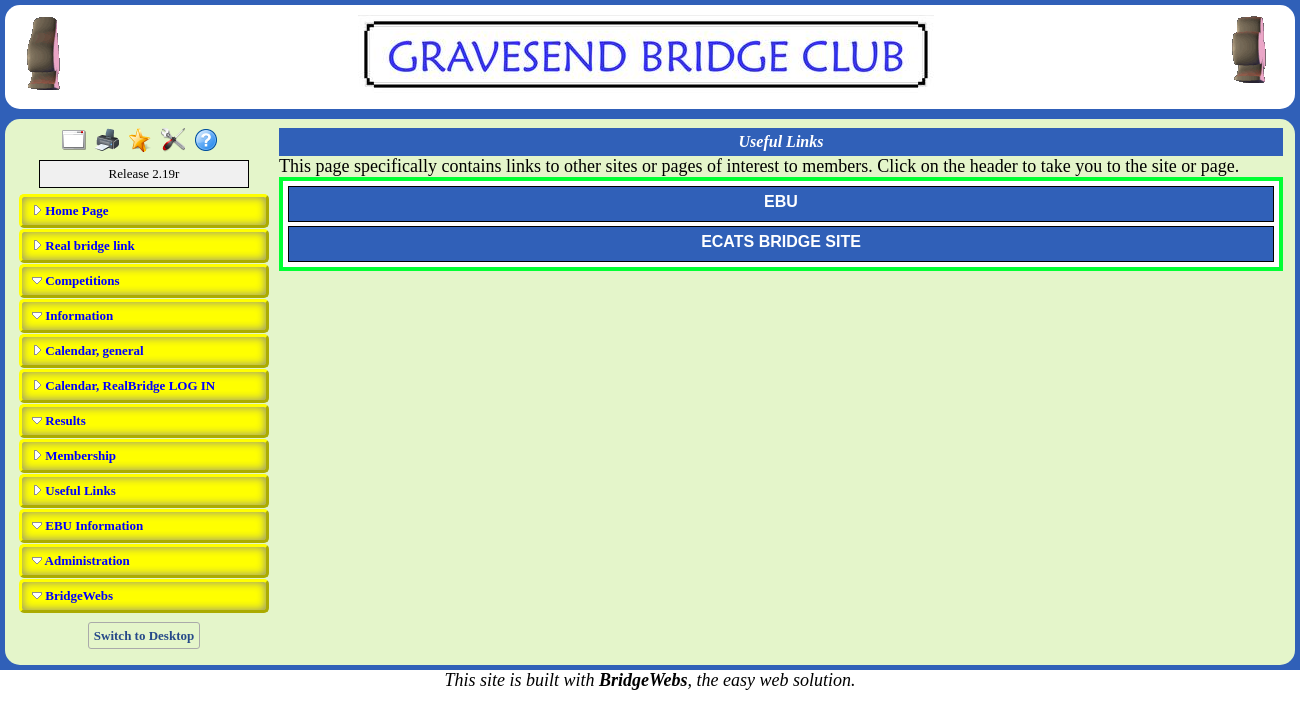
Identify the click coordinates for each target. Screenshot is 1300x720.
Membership (74, 455)
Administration (81, 560)
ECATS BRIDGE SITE (781, 241)
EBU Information (87, 525)
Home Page (70, 210)
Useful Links (74, 490)
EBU (781, 201)
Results (59, 420)
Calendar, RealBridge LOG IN (123, 385)
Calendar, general (88, 350)
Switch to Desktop (144, 635)
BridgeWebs (72, 595)
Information (72, 315)
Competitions (76, 280)
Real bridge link (83, 245)
